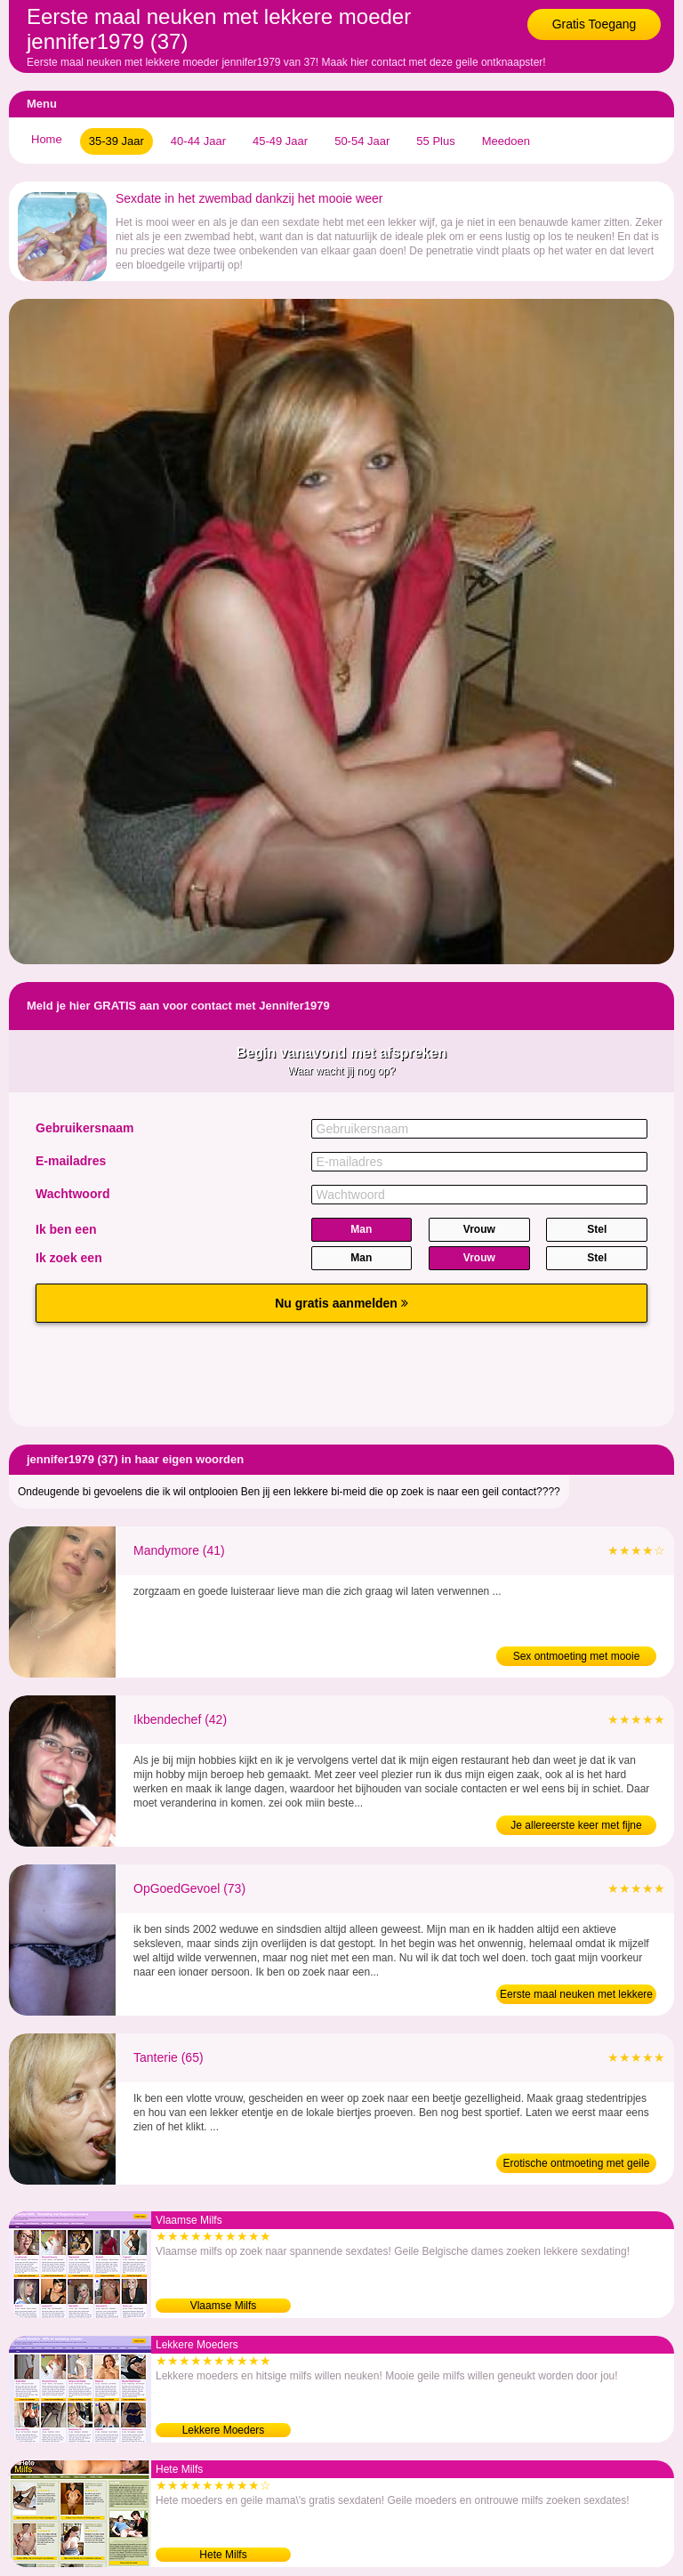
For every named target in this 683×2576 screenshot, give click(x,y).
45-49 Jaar (280, 141)
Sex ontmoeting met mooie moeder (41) (576, 1658)
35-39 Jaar (116, 141)
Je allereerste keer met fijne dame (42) (575, 1827)
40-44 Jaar (198, 141)
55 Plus (435, 141)
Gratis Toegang (594, 24)
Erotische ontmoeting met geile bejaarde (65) (576, 2165)
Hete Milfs (222, 2554)
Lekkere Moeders (223, 2430)
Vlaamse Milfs (223, 2305)
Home (46, 139)
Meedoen (506, 141)
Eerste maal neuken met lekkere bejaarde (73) (576, 1996)
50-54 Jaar (362, 141)
